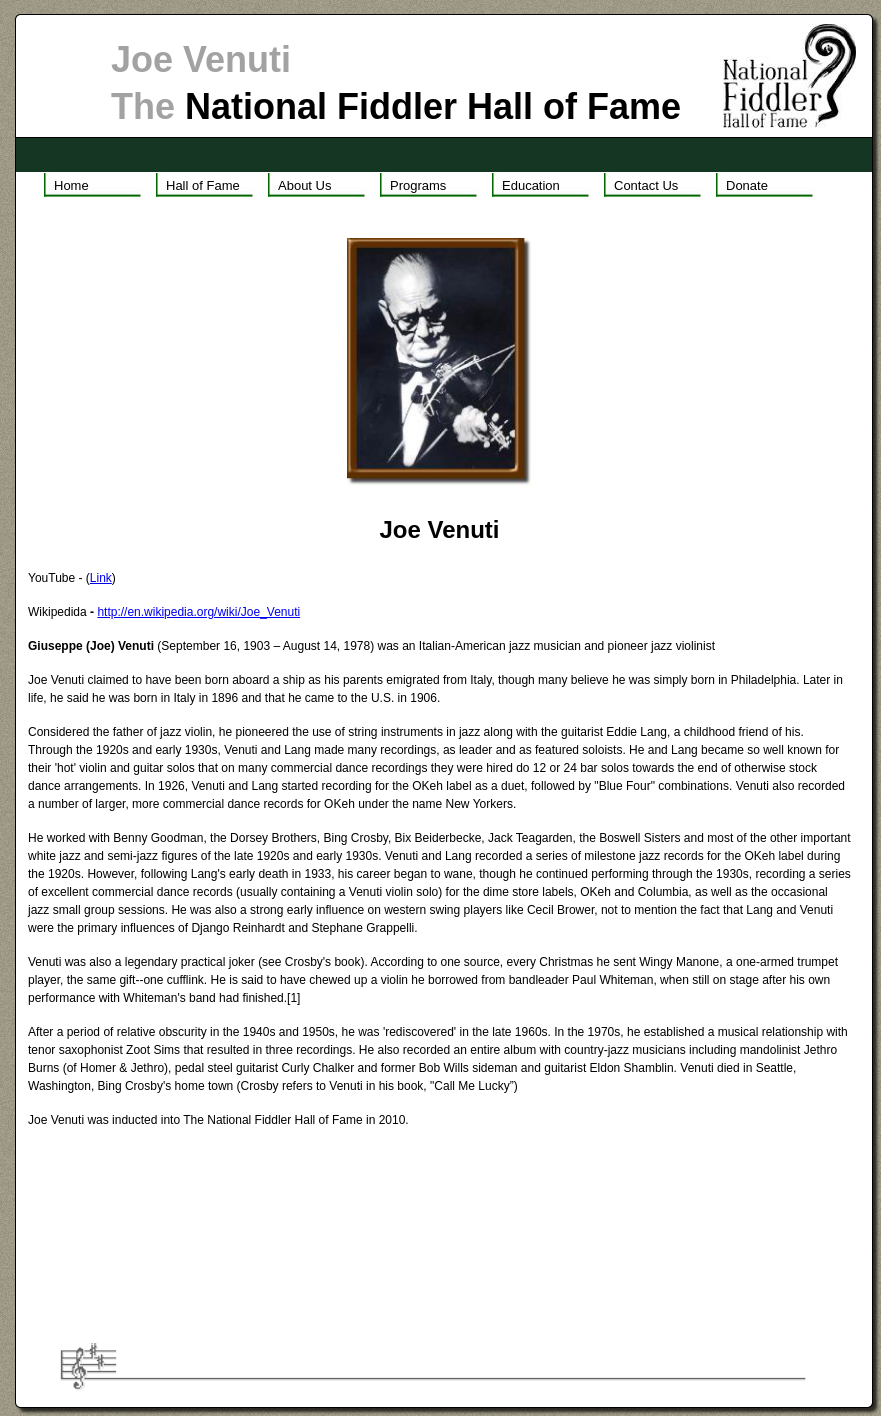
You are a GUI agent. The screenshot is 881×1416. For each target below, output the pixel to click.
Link (101, 578)
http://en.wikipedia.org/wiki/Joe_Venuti (198, 612)
